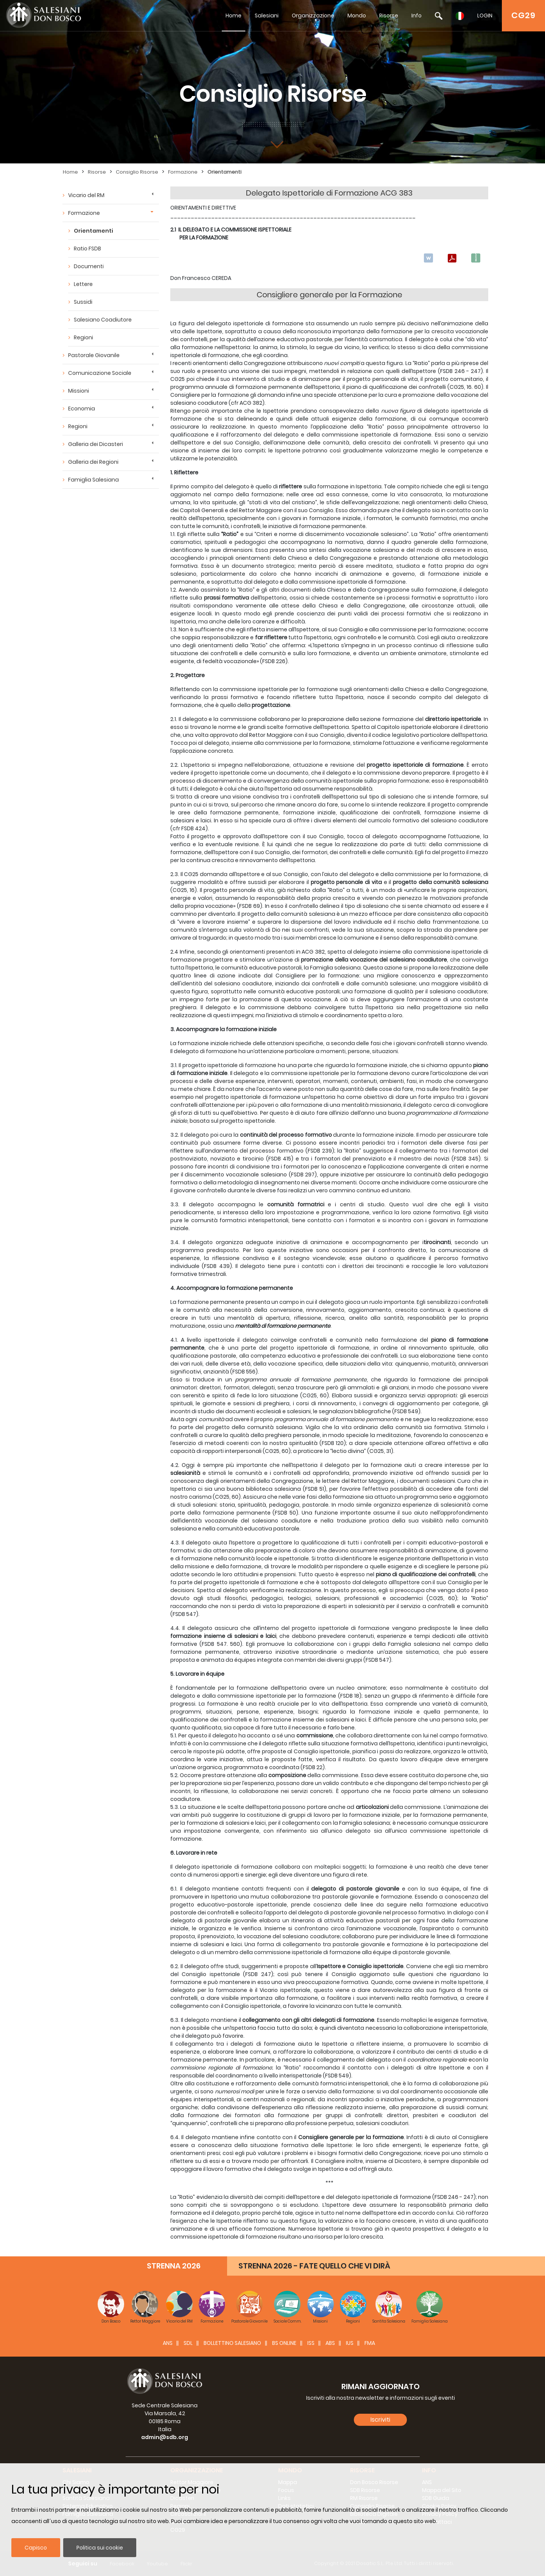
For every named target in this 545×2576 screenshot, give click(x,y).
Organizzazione (313, 15)
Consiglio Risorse (137, 172)
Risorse (388, 15)
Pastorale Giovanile (94, 355)
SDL (188, 2343)
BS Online (284, 2343)
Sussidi (83, 302)
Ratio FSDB (87, 248)
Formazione (183, 172)
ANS (168, 2343)
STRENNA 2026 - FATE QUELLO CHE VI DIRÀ (314, 2266)
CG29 (523, 15)
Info (416, 15)
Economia (81, 408)
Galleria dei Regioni (93, 462)
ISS (311, 2343)
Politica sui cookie (99, 2547)
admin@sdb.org (164, 2437)
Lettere (83, 284)
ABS (330, 2343)
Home (233, 15)
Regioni (83, 337)
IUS (349, 2343)
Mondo (356, 15)
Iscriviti (380, 2419)
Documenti (89, 266)
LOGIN (484, 15)
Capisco (36, 2547)
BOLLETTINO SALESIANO (232, 2343)
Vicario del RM (86, 195)
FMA (369, 2343)
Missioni (78, 391)
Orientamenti (224, 172)
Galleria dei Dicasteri (95, 444)
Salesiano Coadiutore (103, 319)
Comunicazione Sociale (99, 373)
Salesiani (267, 15)
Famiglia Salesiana (93, 479)
